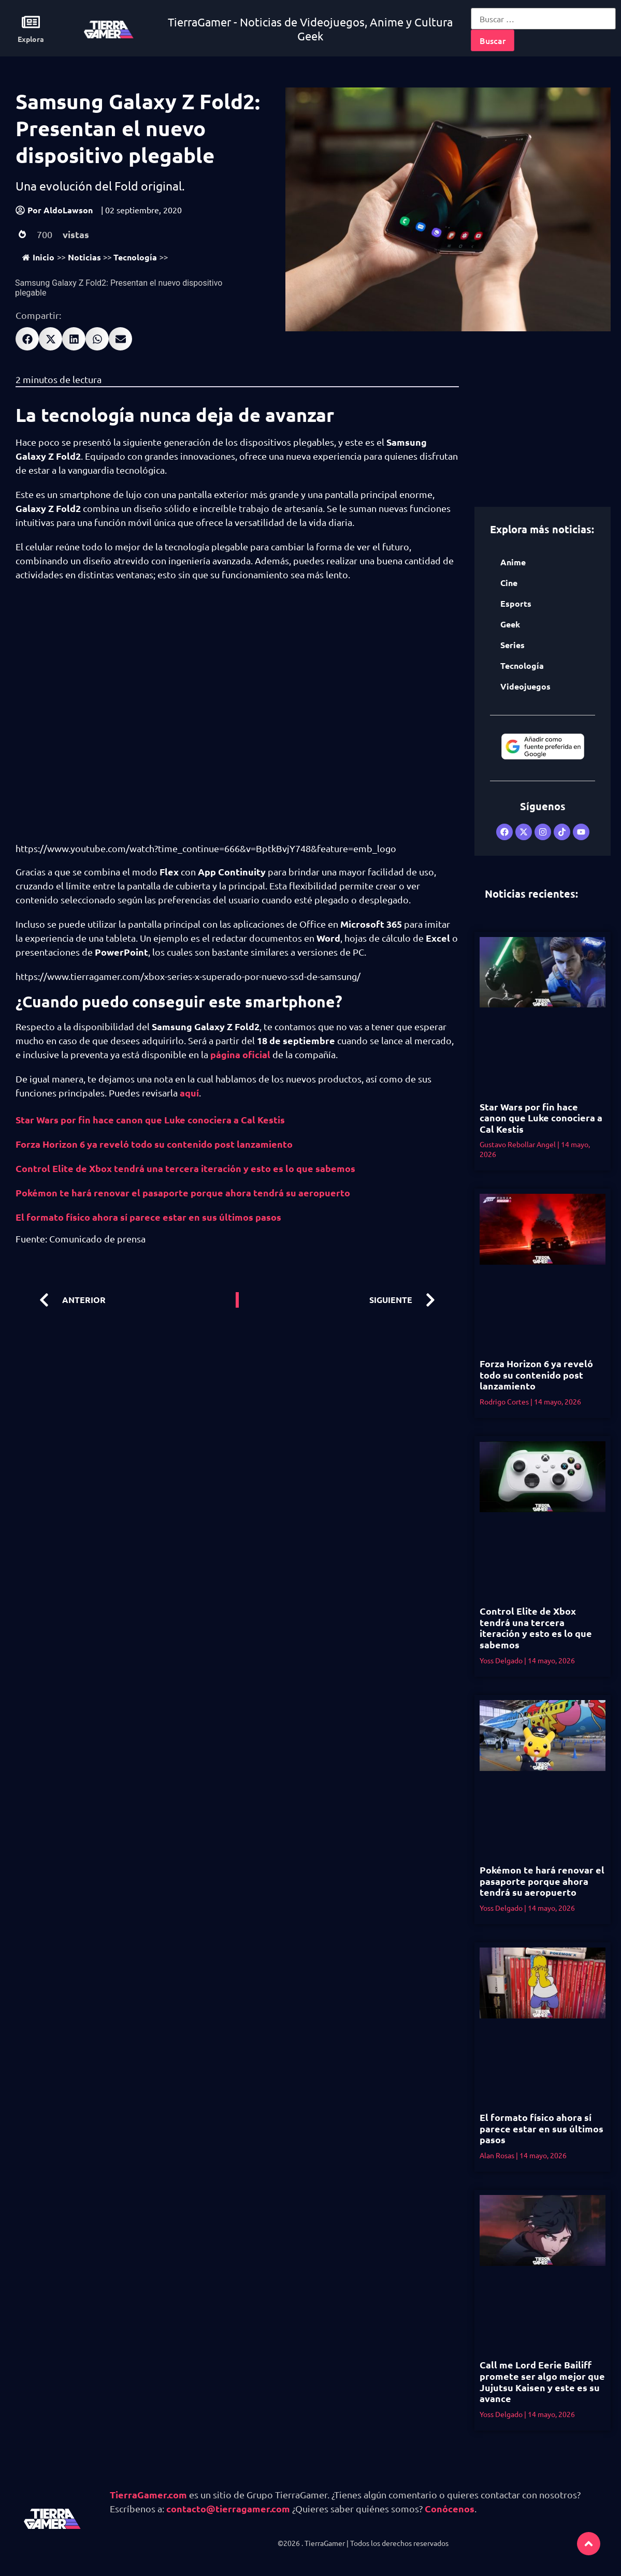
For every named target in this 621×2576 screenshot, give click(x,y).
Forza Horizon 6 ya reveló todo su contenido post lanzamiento (154, 1144)
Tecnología (135, 257)
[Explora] (31, 22)
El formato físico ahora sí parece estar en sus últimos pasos (148, 1217)
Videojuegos (525, 686)
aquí (189, 1093)
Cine (508, 582)
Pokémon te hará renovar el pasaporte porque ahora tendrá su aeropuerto (183, 1192)
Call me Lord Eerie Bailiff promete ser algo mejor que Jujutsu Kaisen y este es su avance (542, 2381)
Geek (510, 624)
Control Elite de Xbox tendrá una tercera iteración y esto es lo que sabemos (185, 1168)
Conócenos (449, 2508)
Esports (515, 603)
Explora (31, 38)
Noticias (84, 257)
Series (512, 644)
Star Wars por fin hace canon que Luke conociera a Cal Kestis (150, 1119)
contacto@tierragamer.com (228, 2508)
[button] (27, 338)
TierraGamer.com (148, 2494)
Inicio (38, 257)
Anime (513, 562)
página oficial (241, 1054)
